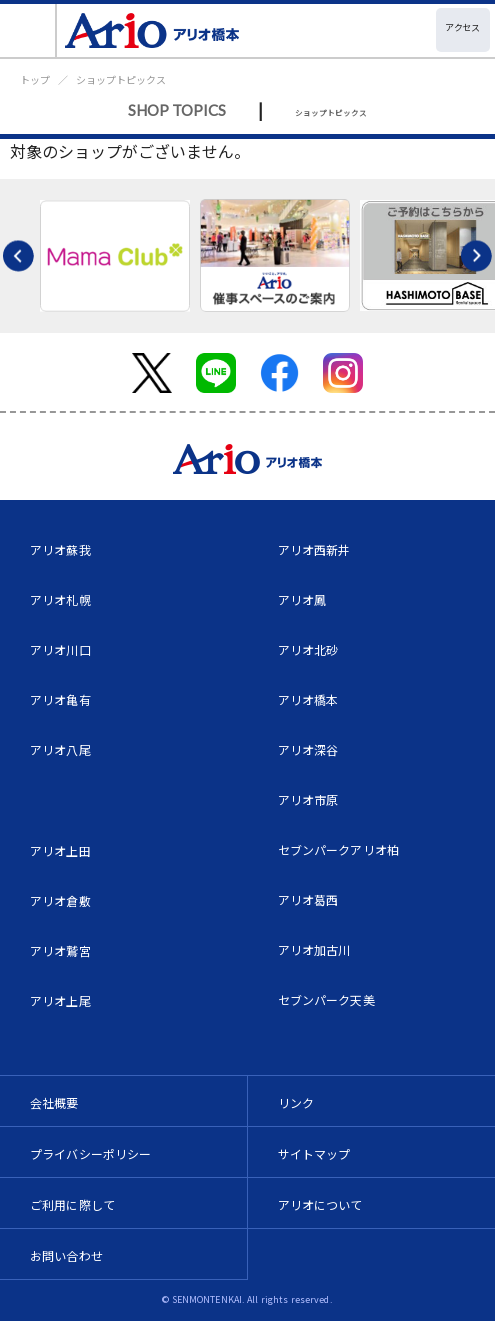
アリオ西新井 (314, 549)
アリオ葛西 (308, 899)
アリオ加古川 (314, 949)
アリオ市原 (308, 799)
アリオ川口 (60, 649)
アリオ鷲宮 (60, 950)
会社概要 (54, 1102)
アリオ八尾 (60, 749)
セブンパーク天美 (326, 999)
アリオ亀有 (60, 699)
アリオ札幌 (60, 599)
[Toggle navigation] (28, 30)
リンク (296, 1102)
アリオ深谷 (308, 749)
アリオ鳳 (302, 599)
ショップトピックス (121, 79)
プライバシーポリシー (91, 1153)
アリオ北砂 (308, 649)
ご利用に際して (72, 1204)
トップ (35, 79)
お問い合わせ (66, 1255)
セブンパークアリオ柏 (339, 849)
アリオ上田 (60, 850)
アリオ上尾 (60, 1000)
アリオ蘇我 (60, 549)
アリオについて (320, 1204)
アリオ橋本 (308, 699)
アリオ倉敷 (60, 900)
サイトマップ (314, 1153)
